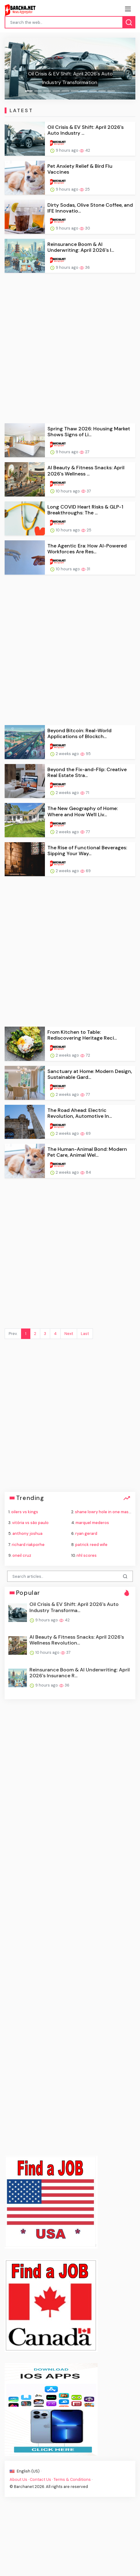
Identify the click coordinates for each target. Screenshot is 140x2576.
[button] (14, 68)
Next (68, 1333)
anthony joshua (27, 1533)
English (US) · (25, 2471)
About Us (18, 2479)
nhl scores (87, 1555)
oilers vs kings (24, 1511)
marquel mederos (92, 1522)
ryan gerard (86, 1533)
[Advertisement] (70, 348)
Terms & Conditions (72, 2479)
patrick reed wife (91, 1544)
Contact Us (40, 2479)
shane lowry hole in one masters (106, 1511)
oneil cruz (21, 1555)
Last (85, 1333)
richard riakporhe (28, 1544)
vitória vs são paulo (30, 1522)
